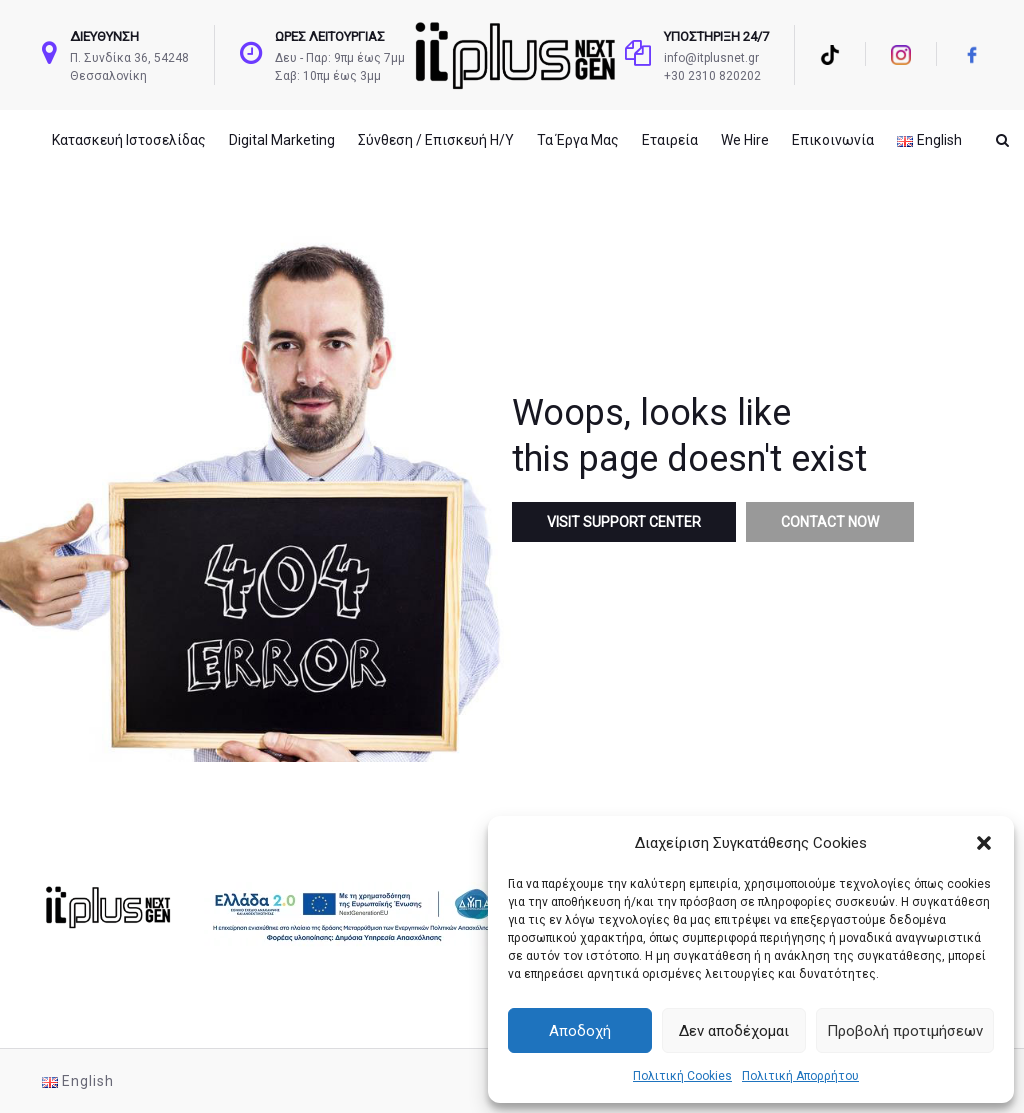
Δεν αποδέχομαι (734, 1031)
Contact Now (830, 522)
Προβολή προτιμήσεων (905, 1031)
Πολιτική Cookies (682, 1076)
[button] (984, 843)
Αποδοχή (580, 1031)
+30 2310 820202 (712, 76)
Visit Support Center (624, 522)
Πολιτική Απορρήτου (800, 1076)
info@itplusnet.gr (711, 58)
